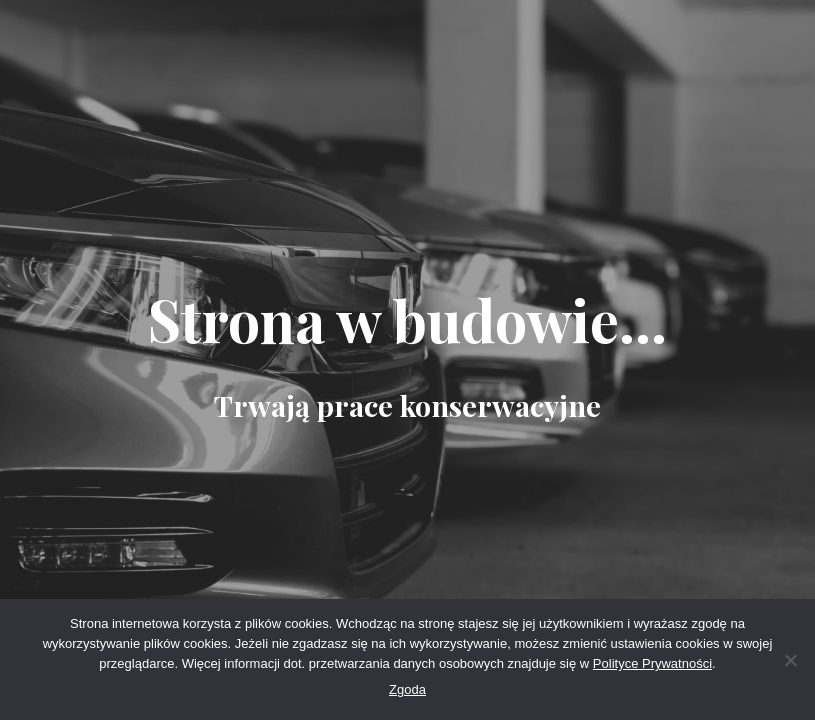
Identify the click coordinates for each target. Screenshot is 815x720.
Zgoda (407, 689)
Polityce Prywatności (652, 663)
